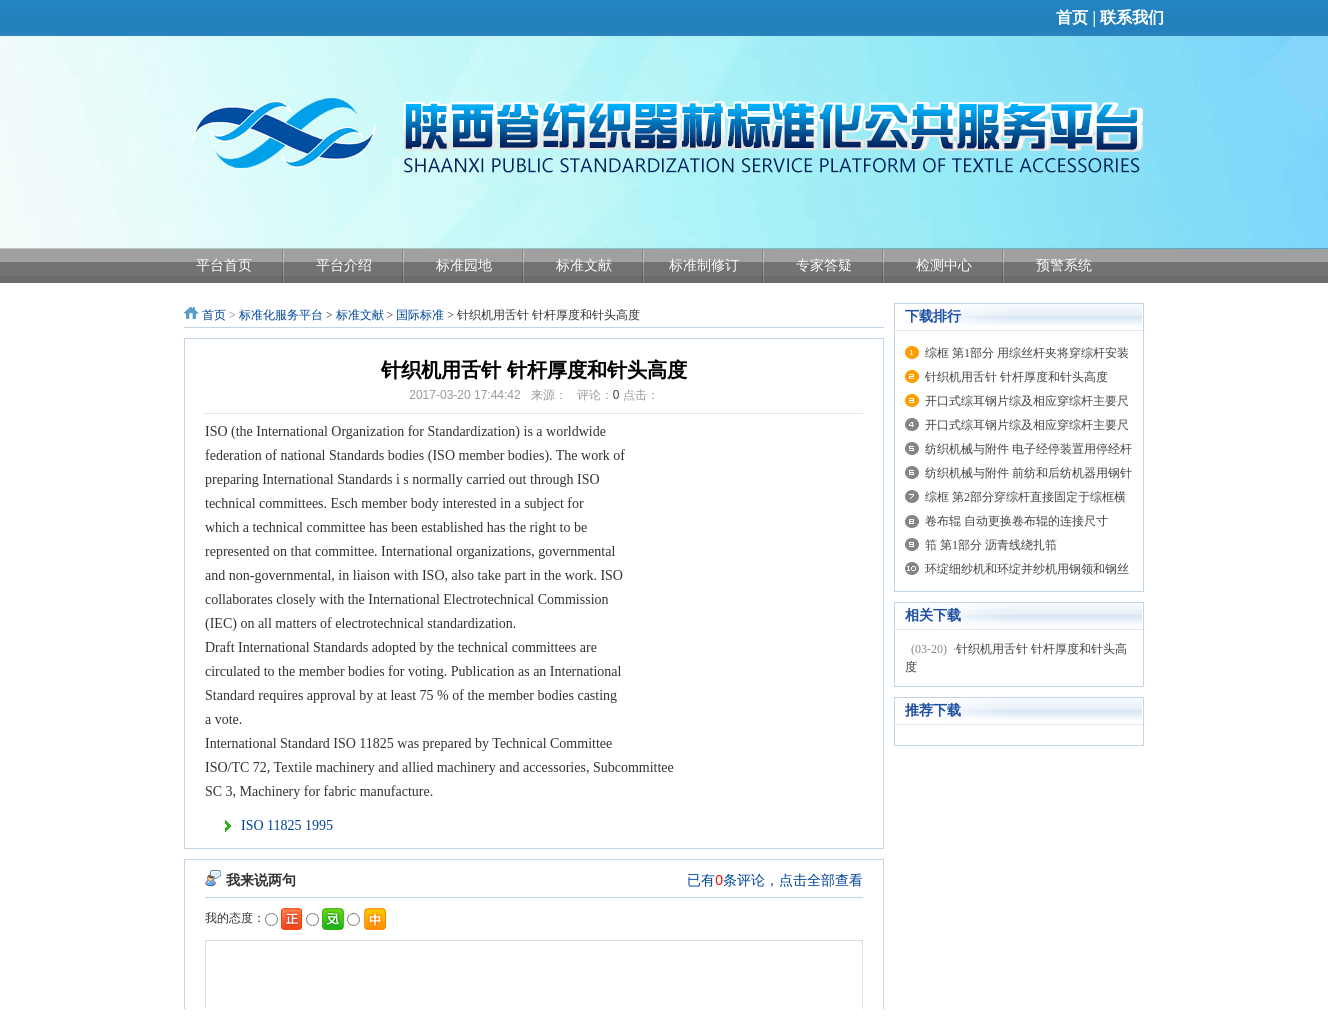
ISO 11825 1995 (287, 825)
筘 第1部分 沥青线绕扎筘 (991, 545)
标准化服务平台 (281, 315)
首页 (1072, 17)
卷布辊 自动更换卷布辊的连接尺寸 (1016, 521)
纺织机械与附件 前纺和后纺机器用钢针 (1028, 473)
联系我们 (1132, 17)
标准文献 (360, 315)
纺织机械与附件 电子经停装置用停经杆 (1028, 449)
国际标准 (420, 315)
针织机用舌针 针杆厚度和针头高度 (1016, 377)
